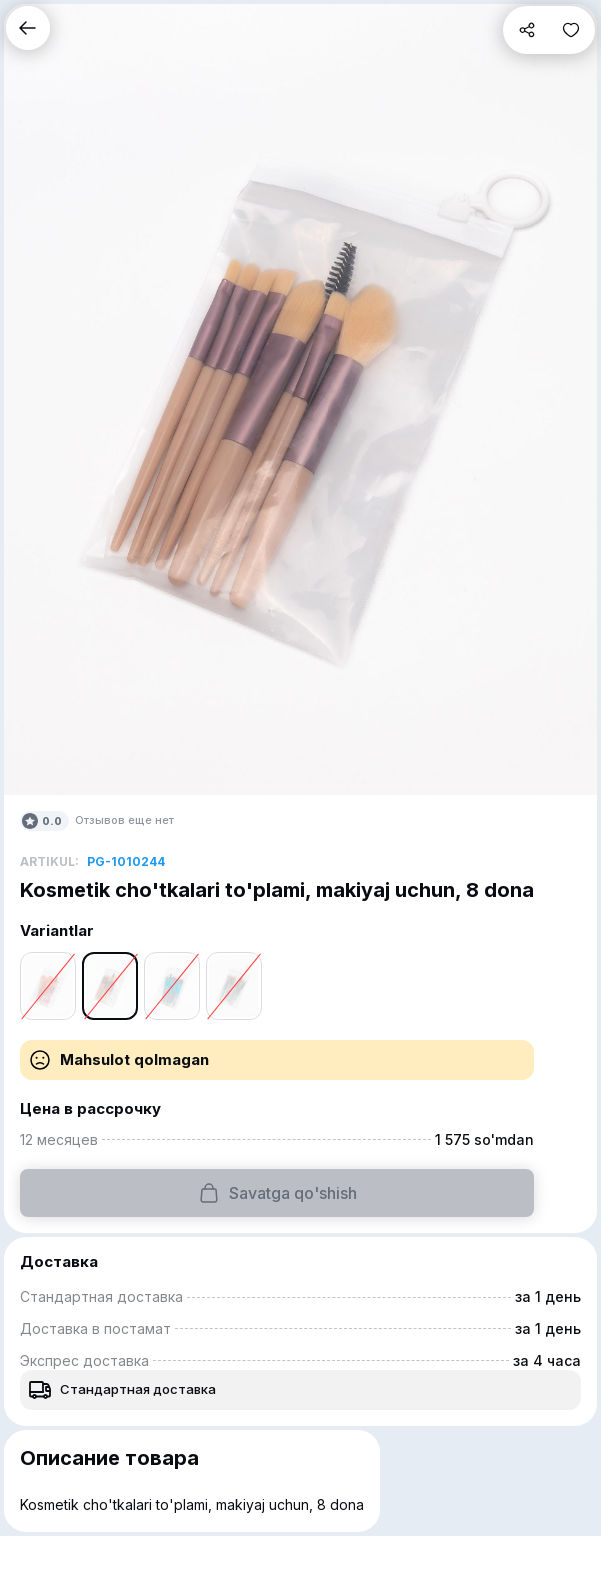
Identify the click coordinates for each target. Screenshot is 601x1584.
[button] (28, 28)
